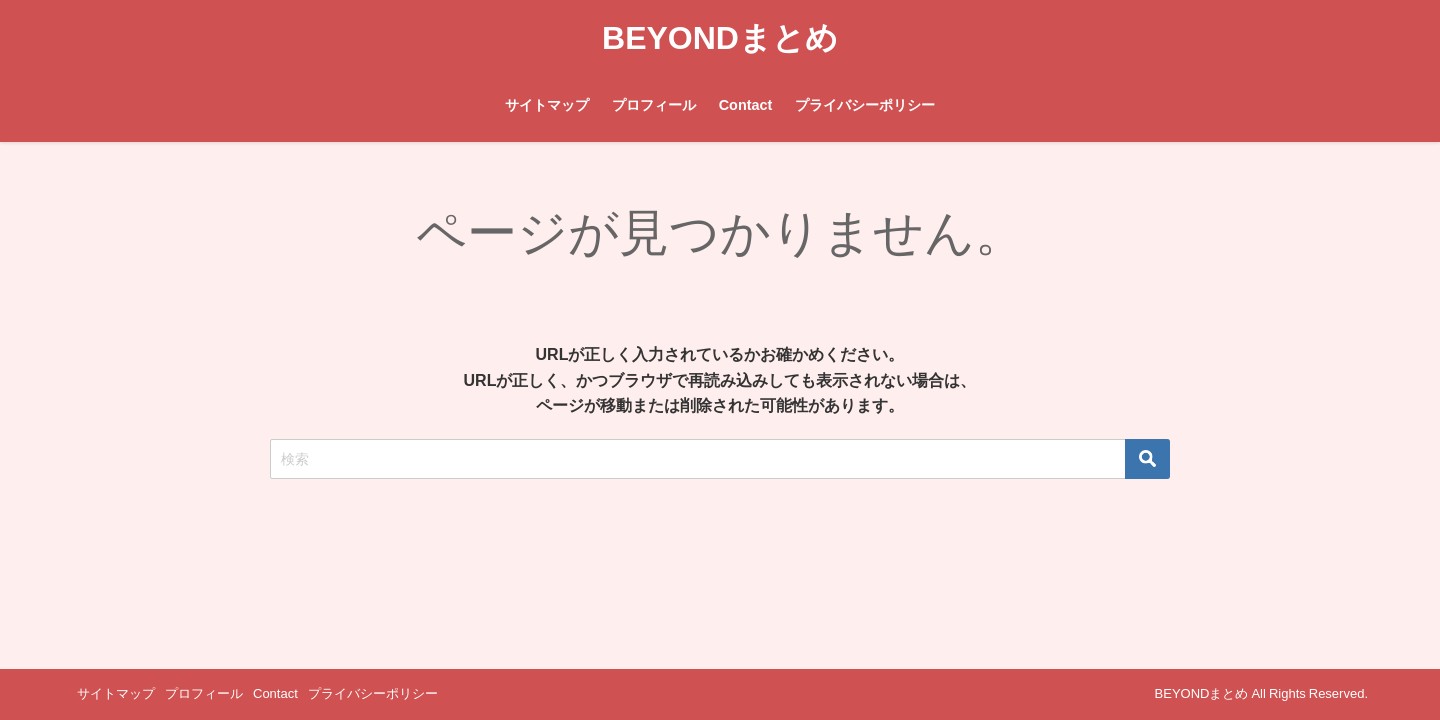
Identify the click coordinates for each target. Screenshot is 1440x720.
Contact (746, 105)
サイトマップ (547, 105)
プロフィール (654, 105)
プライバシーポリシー (865, 105)
